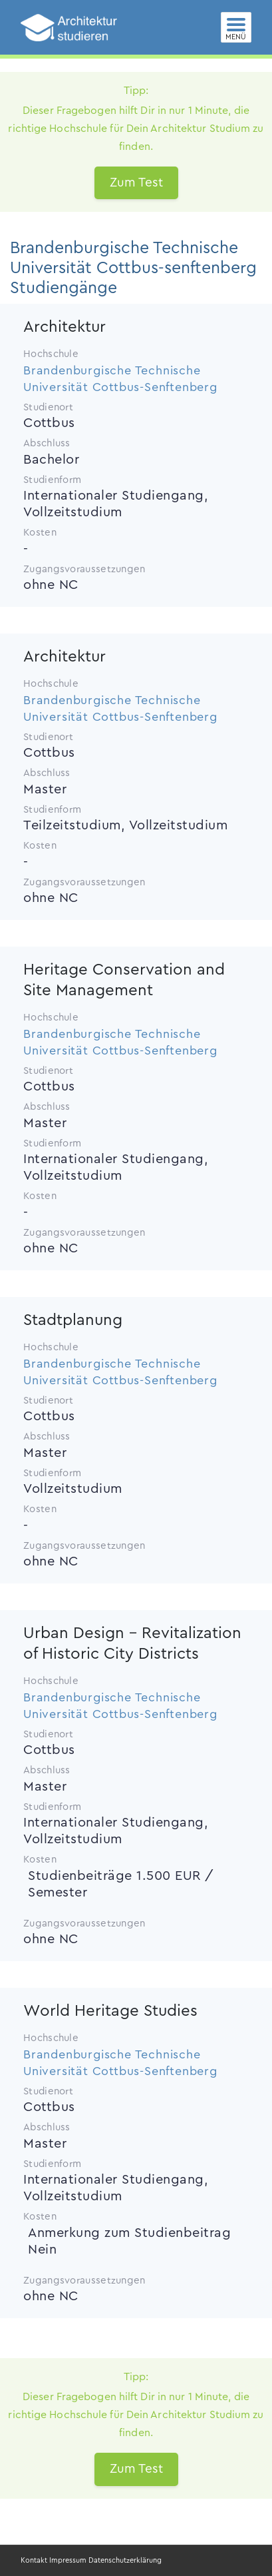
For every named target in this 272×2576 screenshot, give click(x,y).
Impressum (67, 2560)
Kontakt (34, 2560)
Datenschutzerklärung (125, 2560)
